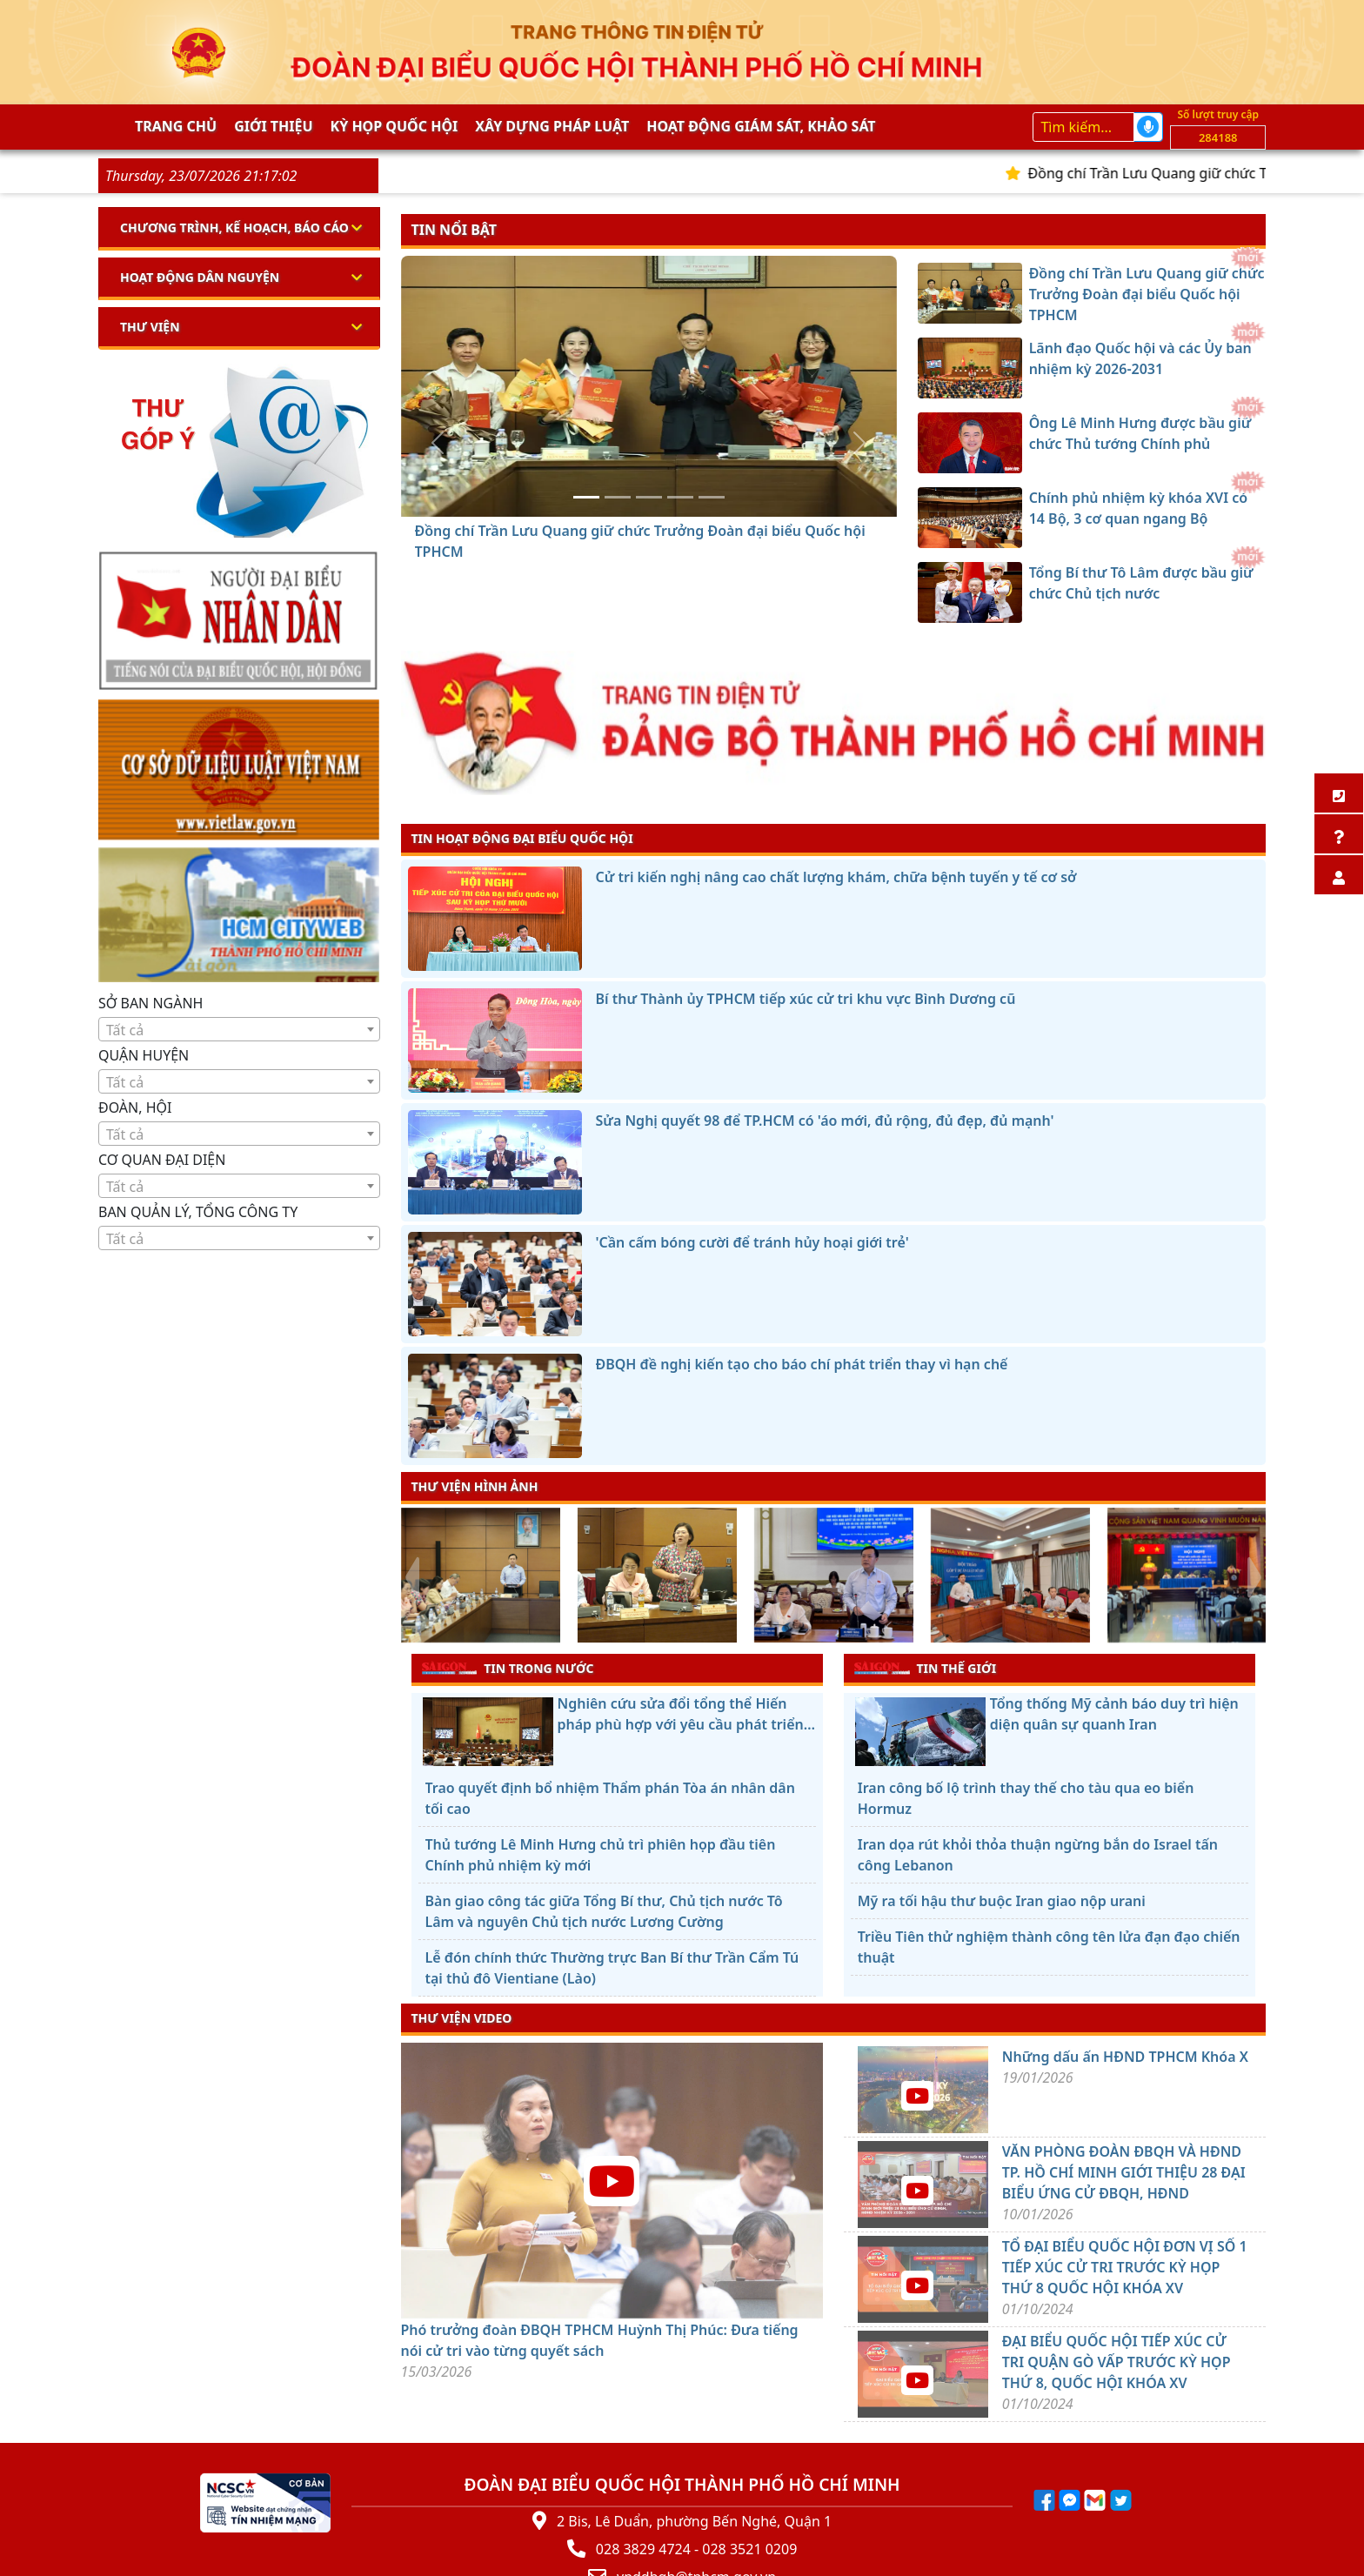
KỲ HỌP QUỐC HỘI (394, 126)
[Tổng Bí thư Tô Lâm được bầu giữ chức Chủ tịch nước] (712, 497)
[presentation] (411, 1577)
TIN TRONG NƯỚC (508, 1667)
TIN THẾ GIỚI (925, 1667)
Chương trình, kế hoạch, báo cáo (234, 227)
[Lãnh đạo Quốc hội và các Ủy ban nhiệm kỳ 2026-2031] (618, 497)
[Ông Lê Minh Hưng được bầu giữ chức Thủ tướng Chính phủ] (649, 497)
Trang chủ (176, 126)
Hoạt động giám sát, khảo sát (760, 126)
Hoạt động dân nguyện (199, 277)
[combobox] (239, 1029)
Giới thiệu (273, 126)
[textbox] (239, 1030)
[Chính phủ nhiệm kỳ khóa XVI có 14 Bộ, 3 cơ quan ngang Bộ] (680, 497)
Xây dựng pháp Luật (552, 126)
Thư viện (150, 326)
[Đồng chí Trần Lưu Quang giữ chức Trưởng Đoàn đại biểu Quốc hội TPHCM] (586, 497)
